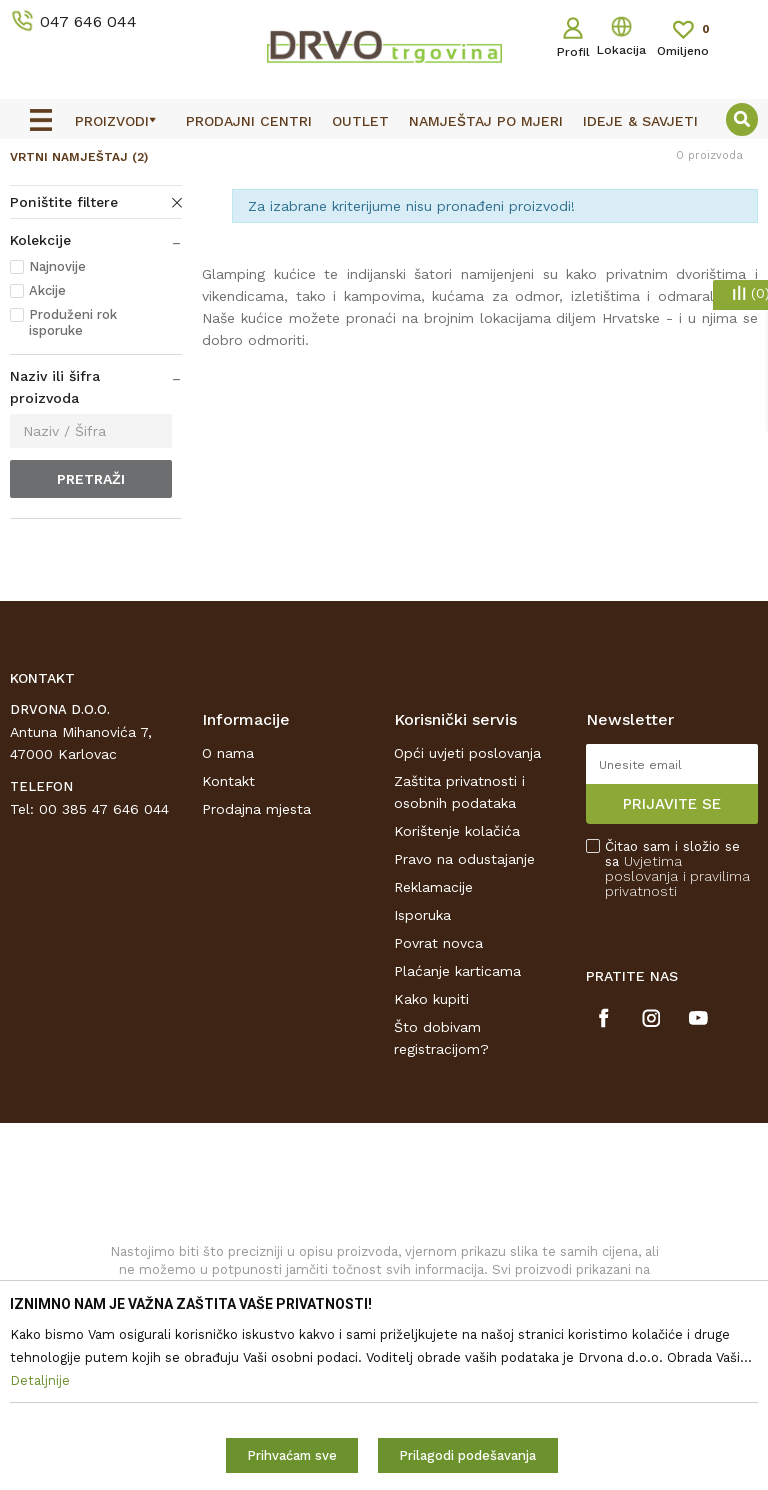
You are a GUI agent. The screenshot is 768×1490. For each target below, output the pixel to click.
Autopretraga (505, 244)
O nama (228, 891)
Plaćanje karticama (457, 1109)
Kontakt (228, 919)
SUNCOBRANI (127, 201)
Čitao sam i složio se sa (677, 1007)
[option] (384, 157)
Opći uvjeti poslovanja (467, 891)
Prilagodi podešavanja (467, 1455)
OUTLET (381, 158)
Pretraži (91, 618)
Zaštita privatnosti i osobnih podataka (459, 930)
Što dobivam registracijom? (441, 1176)
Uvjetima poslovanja (643, 1006)
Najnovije (57, 405)
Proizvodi (39, 201)
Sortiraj (600, 244)
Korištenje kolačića (457, 969)
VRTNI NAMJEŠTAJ (79, 296)
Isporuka (422, 1053)
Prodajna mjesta (256, 947)
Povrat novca (438, 1081)
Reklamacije (433, 1025)
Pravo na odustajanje (464, 997)
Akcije (47, 429)
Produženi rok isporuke (73, 461)
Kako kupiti (431, 1137)
